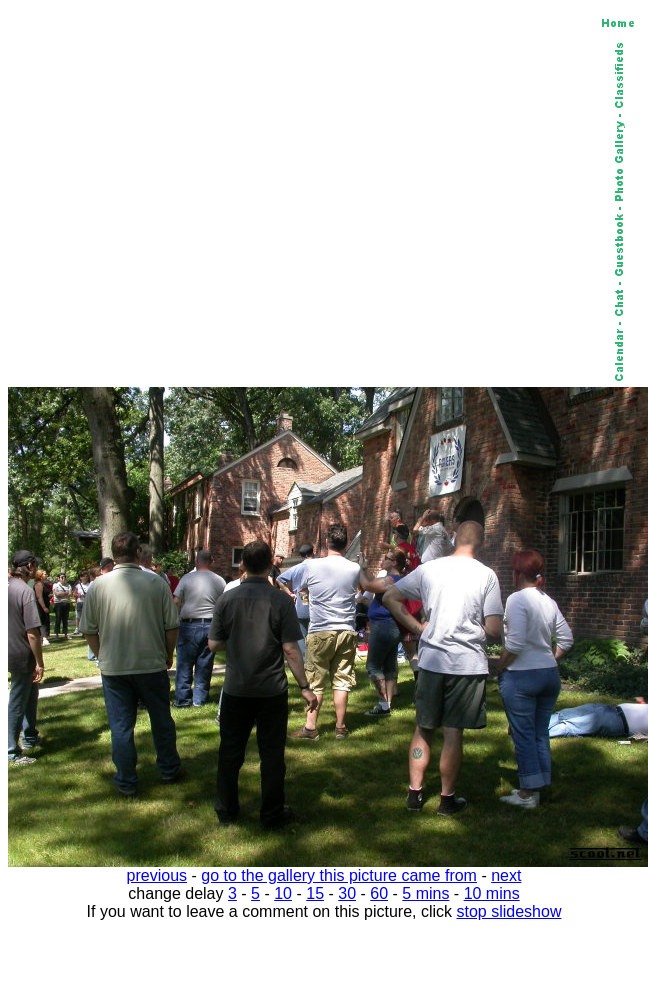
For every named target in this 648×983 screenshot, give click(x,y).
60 (379, 893)
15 (315, 893)
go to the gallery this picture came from (339, 875)
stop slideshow (509, 911)
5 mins (425, 893)
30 (347, 893)
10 (283, 893)
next (506, 875)
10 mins (492, 893)
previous (157, 875)
